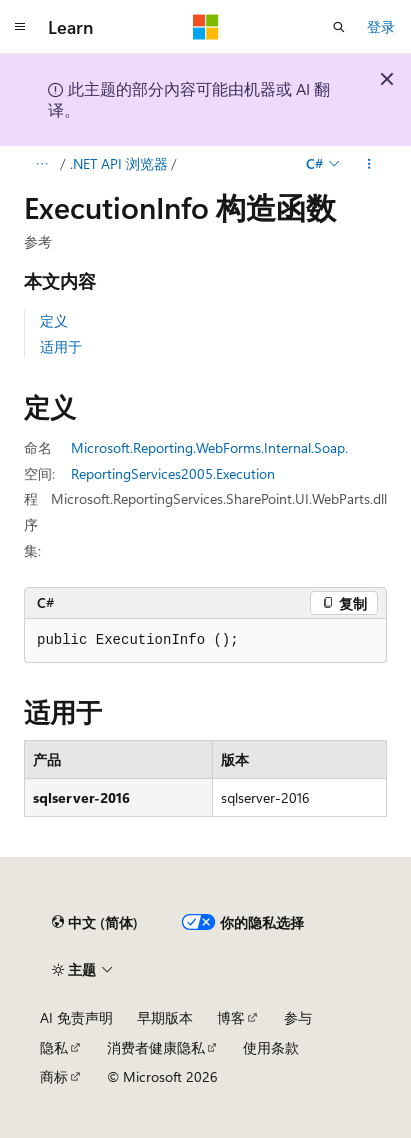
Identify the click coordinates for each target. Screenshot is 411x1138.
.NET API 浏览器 (119, 163)
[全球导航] (20, 27)
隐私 (54, 1047)
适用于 (61, 346)
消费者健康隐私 (156, 1047)
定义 (54, 320)
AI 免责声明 (76, 1017)
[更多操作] (369, 164)
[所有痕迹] (41, 164)
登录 (381, 26)
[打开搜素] (339, 27)
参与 (298, 1017)
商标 (54, 1076)
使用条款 (271, 1047)
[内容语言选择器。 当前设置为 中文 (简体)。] (95, 922)
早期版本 (165, 1017)
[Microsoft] (206, 27)
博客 (231, 1017)
